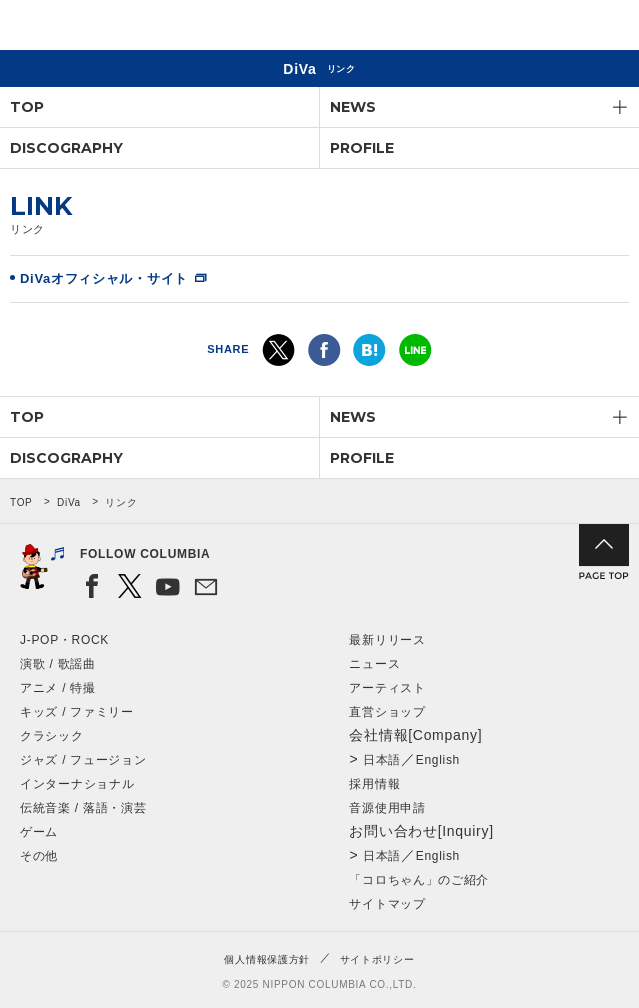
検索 (554, 28)
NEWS (353, 107)
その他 (39, 856)
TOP (27, 107)
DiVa (69, 502)
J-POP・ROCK (64, 640)
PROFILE (362, 148)
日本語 (382, 760)
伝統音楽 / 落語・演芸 (83, 808)
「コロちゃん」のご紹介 (419, 880)
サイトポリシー (377, 959)
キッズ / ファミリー (77, 712)
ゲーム (39, 832)
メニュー (607, 28)
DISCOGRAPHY (66, 148)
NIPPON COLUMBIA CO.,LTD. (110, 26)
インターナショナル (77, 784)
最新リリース (387, 640)
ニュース (374, 664)
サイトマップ (387, 904)
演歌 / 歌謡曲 (58, 664)
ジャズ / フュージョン (83, 760)
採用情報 (374, 784)
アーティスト (387, 688)
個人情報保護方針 (267, 959)
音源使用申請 (387, 808)
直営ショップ (387, 712)
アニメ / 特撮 (58, 688)
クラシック (52, 736)
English (438, 760)
